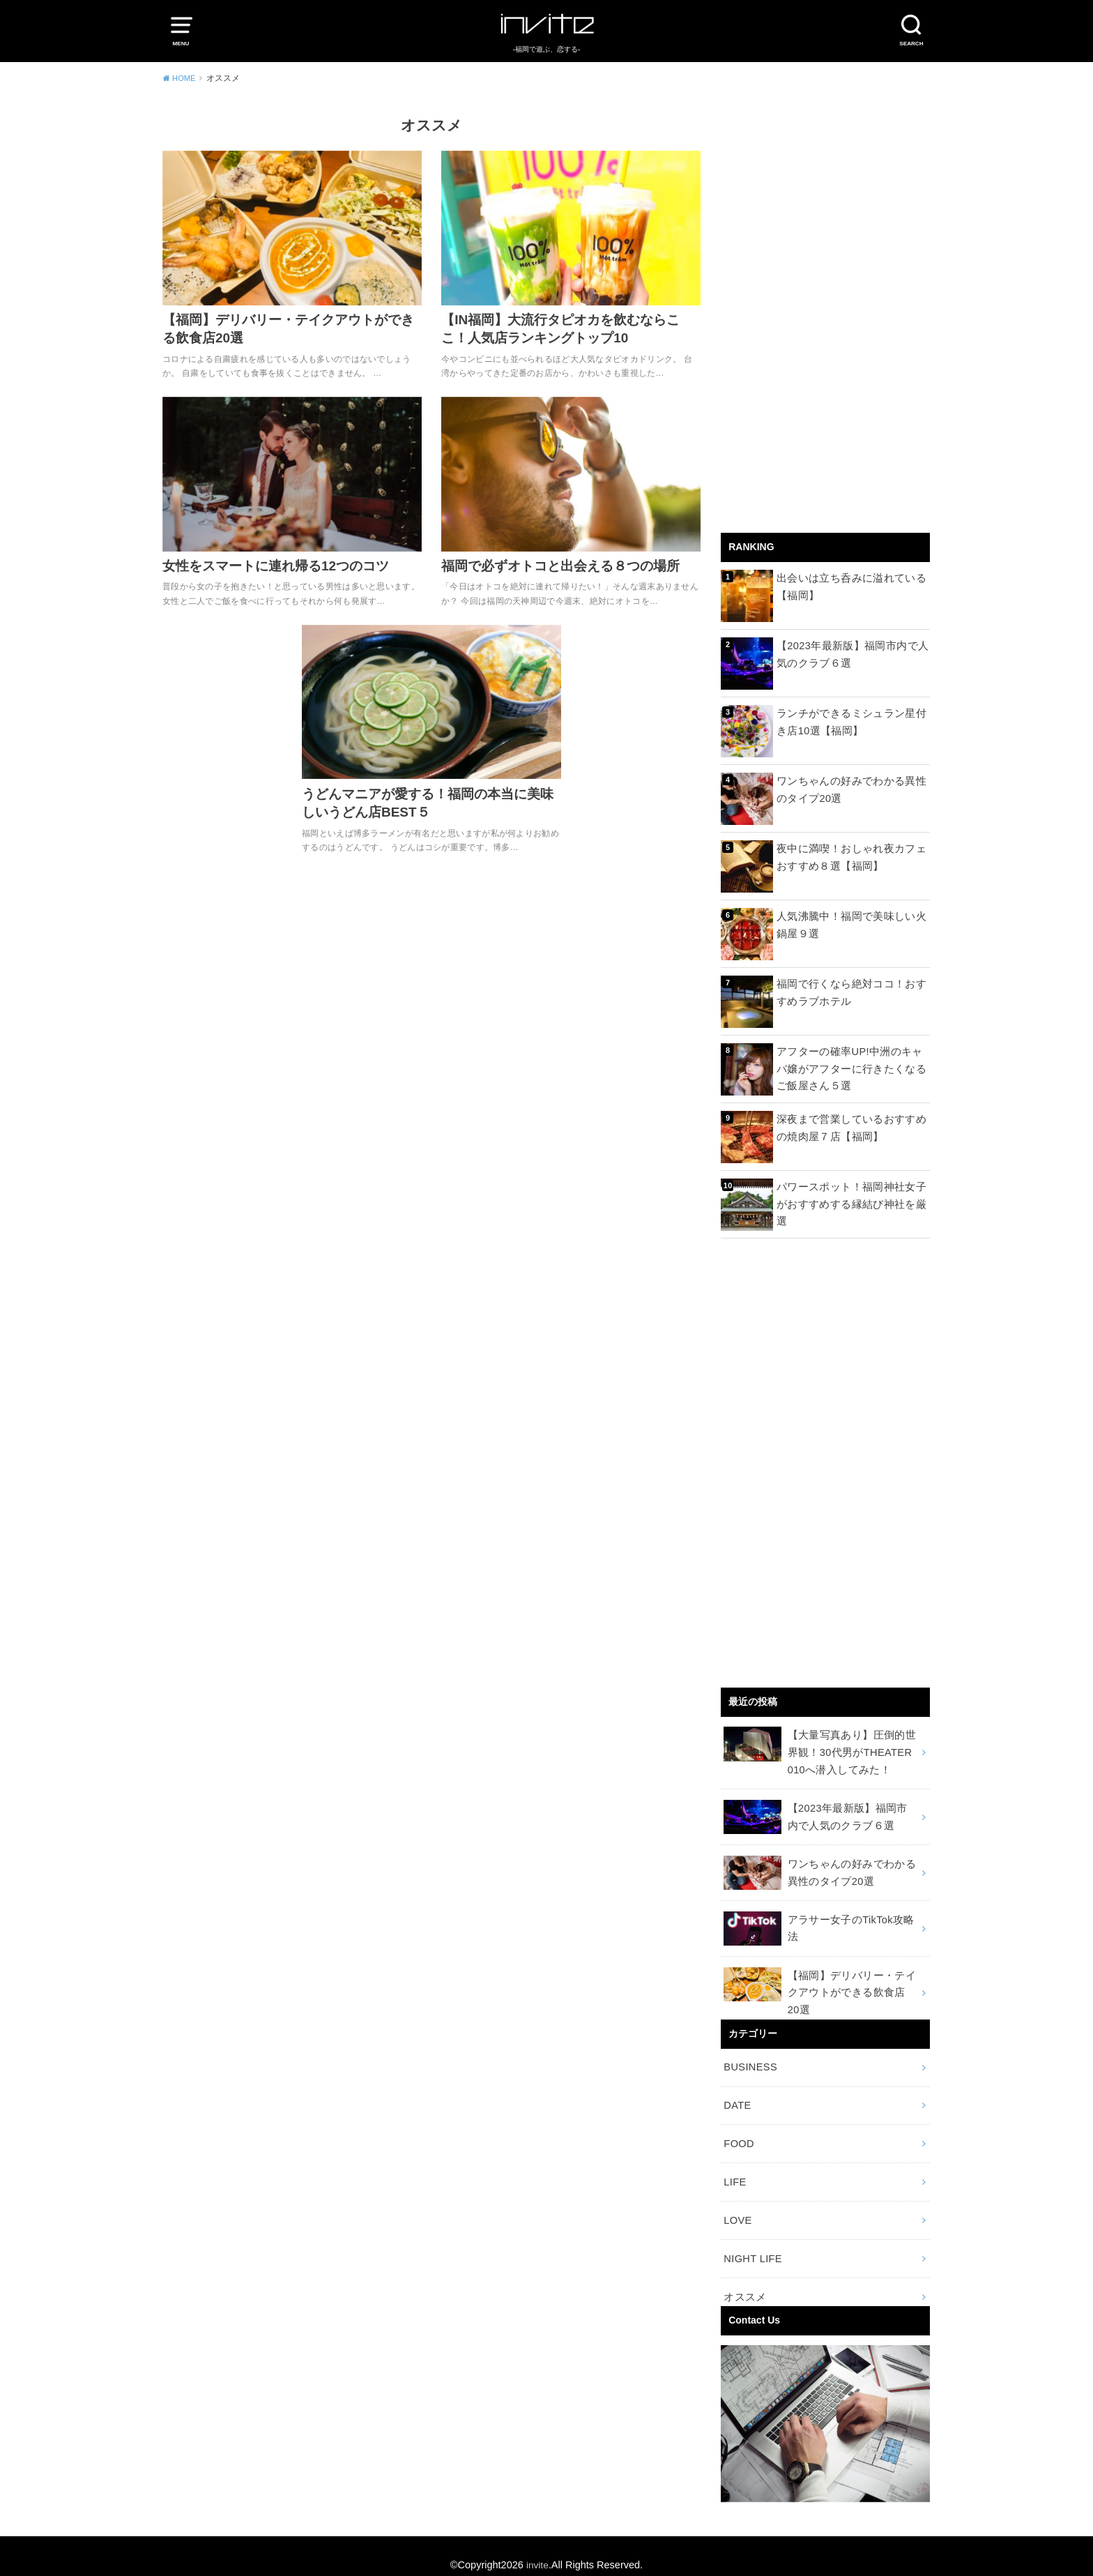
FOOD (738, 2131)
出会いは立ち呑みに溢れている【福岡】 (847, 586)
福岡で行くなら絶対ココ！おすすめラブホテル (851, 992)
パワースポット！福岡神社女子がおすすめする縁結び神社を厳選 (851, 1195)
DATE (737, 2094)
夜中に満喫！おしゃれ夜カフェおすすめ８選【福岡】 (851, 856)
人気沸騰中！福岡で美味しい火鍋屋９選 (851, 924)
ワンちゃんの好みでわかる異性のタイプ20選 (851, 789)
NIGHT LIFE (751, 2242)
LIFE (734, 2168)
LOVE (737, 2205)
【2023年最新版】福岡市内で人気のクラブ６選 (853, 653)
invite (537, 2546)
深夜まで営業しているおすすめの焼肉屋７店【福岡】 (851, 1127)
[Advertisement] (825, 316)
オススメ (743, 2279)
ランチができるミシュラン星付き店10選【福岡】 (851, 721)
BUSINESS (749, 2057)
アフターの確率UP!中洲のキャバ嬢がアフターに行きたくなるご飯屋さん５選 (851, 1067)
